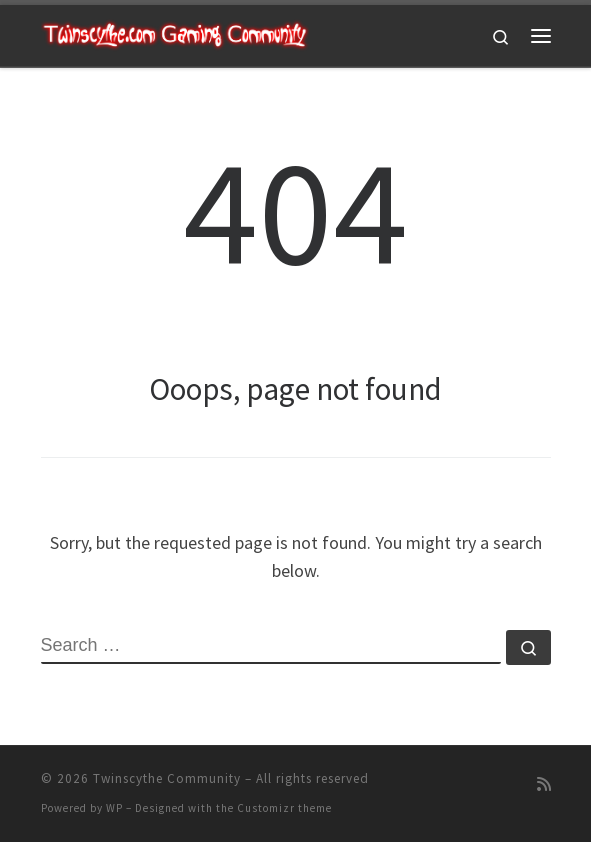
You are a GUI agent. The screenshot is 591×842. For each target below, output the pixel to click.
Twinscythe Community (167, 778)
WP (114, 808)
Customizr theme (284, 808)
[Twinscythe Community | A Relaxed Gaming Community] (175, 33)
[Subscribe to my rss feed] (544, 784)
